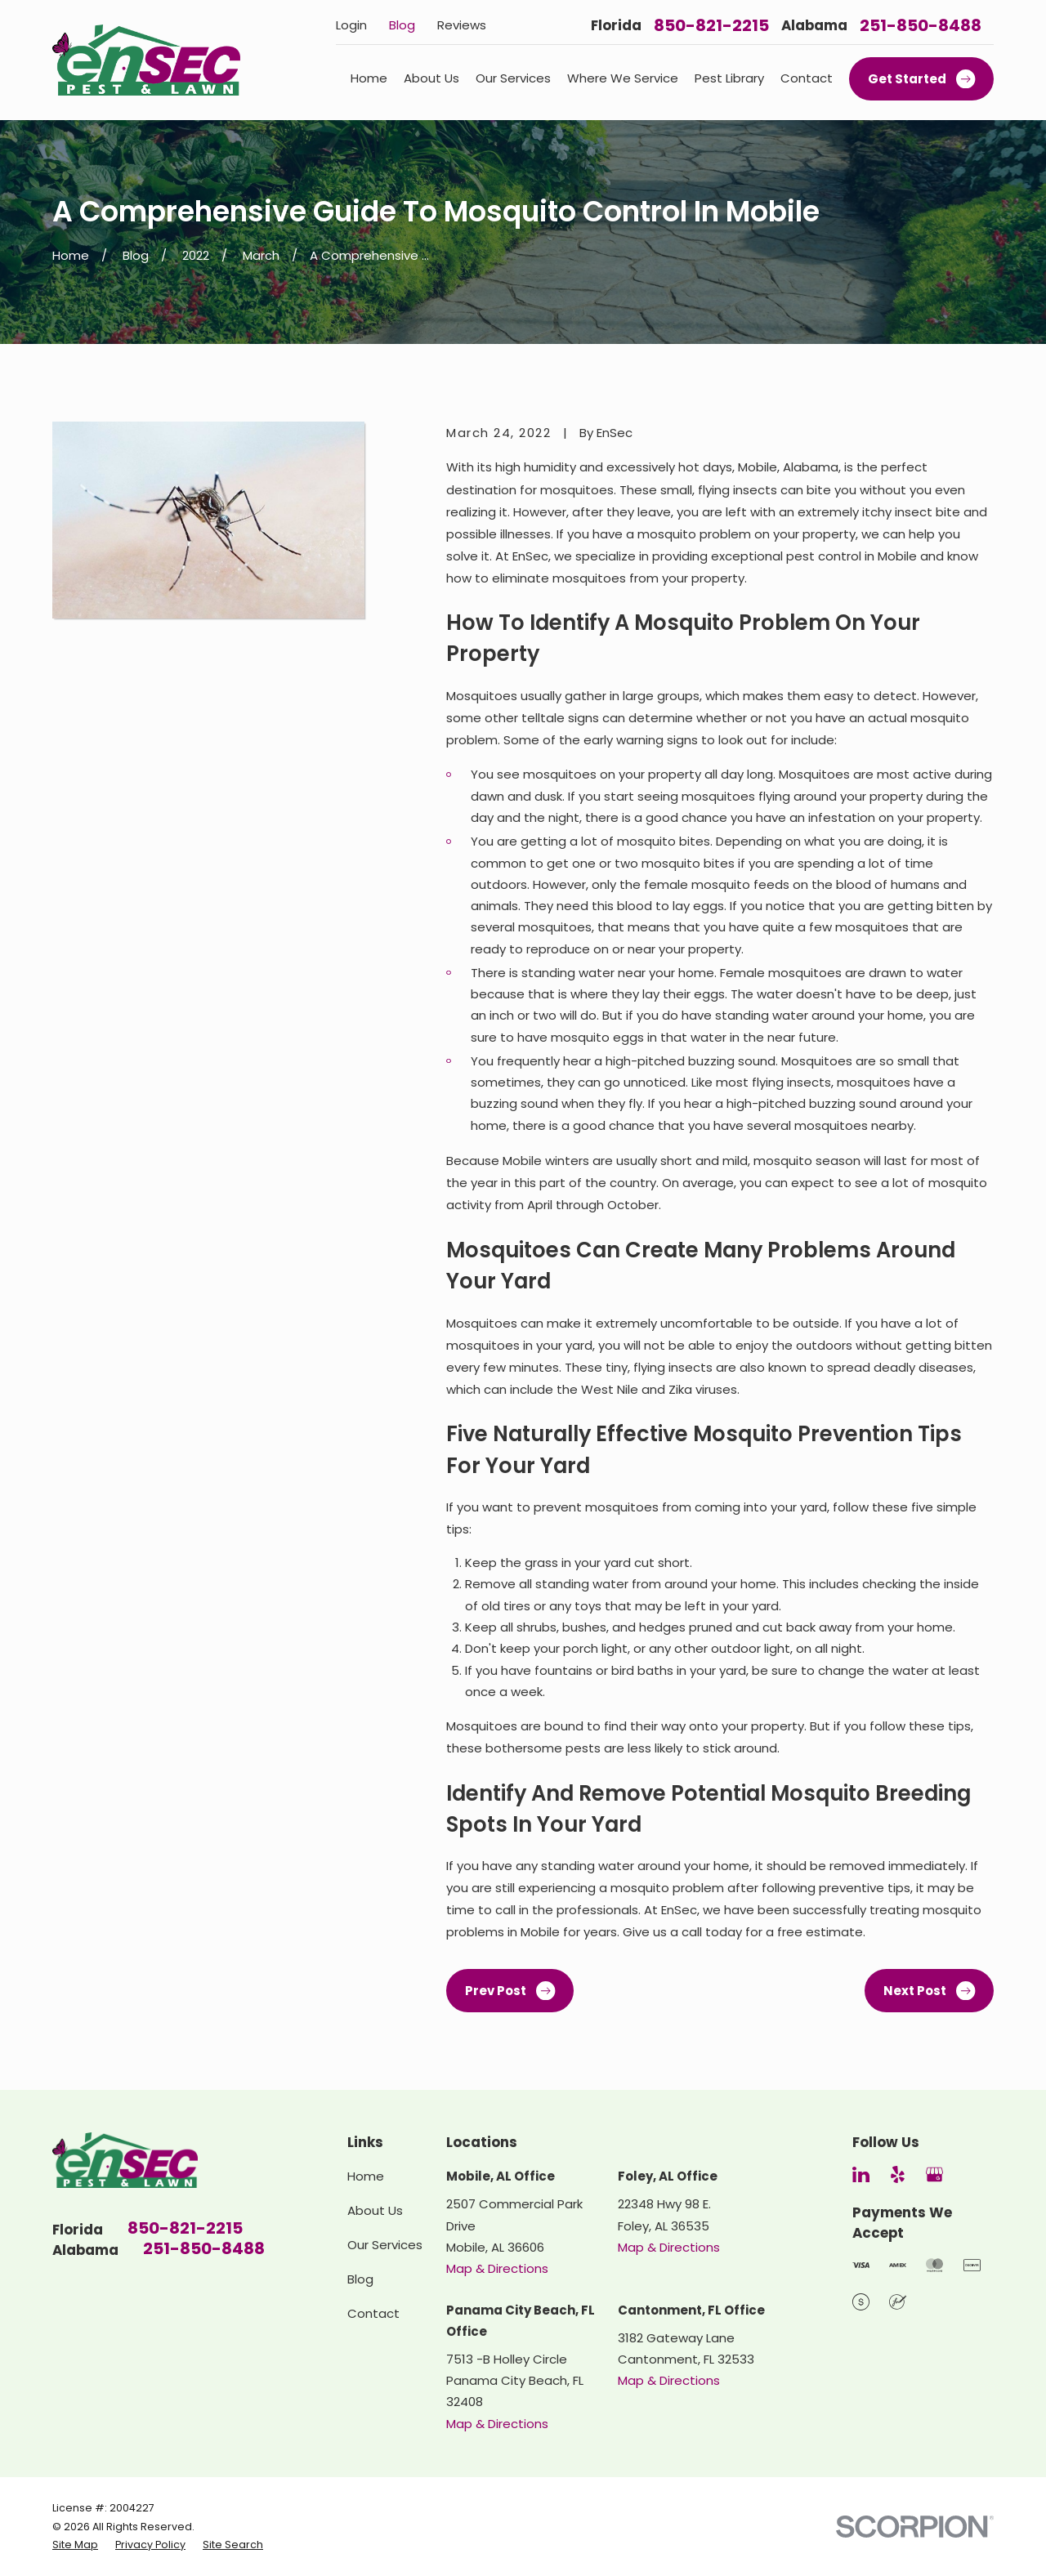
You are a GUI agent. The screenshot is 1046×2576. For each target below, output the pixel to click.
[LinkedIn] (860, 2174)
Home (365, 2176)
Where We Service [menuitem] (622, 78)
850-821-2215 (711, 25)
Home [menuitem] (369, 78)
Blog (402, 24)
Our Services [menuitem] (513, 78)
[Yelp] (897, 2174)
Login (351, 24)
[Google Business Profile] (934, 2174)
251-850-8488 (920, 25)
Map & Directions (497, 2268)
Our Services (384, 2244)
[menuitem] (75, 2545)
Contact (373, 2313)
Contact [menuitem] (806, 78)
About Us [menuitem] (431, 78)
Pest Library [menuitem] (729, 78)
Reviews (461, 24)
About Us (375, 2210)
